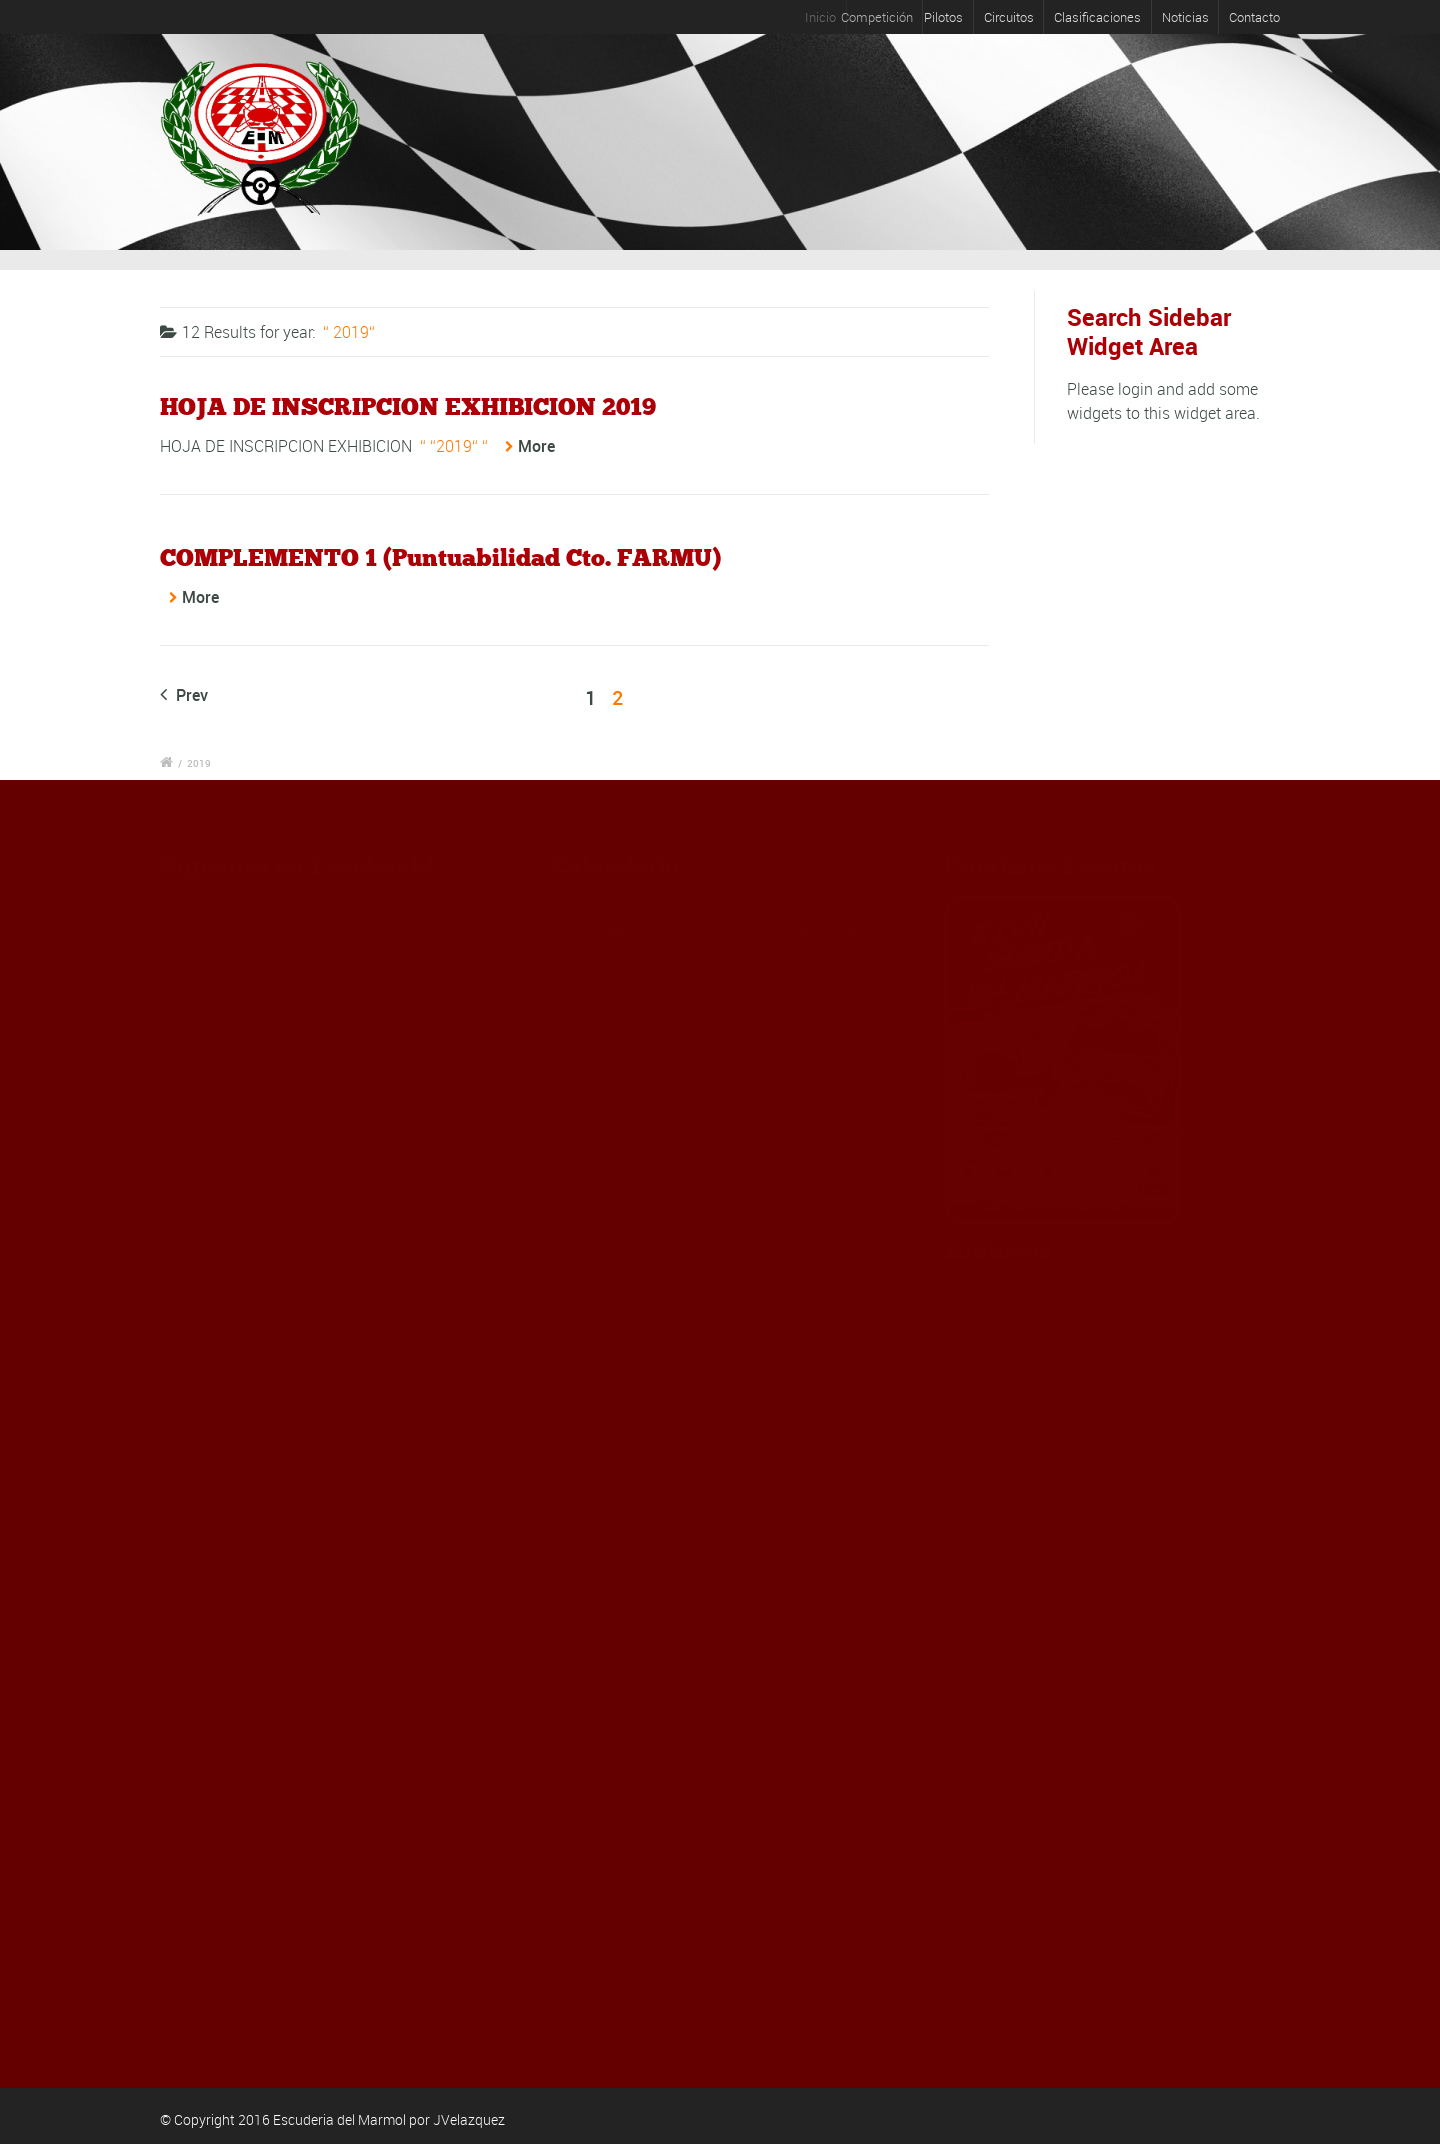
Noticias (1185, 17)
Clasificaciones (1097, 17)
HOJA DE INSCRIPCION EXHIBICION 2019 (408, 406)
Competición (894, 17)
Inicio (833, 17)
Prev (184, 695)
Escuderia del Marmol (339, 2119)
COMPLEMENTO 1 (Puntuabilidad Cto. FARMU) (440, 557)
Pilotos (954, 17)
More (536, 446)
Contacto (1254, 17)
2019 (199, 763)
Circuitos (1009, 17)
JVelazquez (469, 2119)
